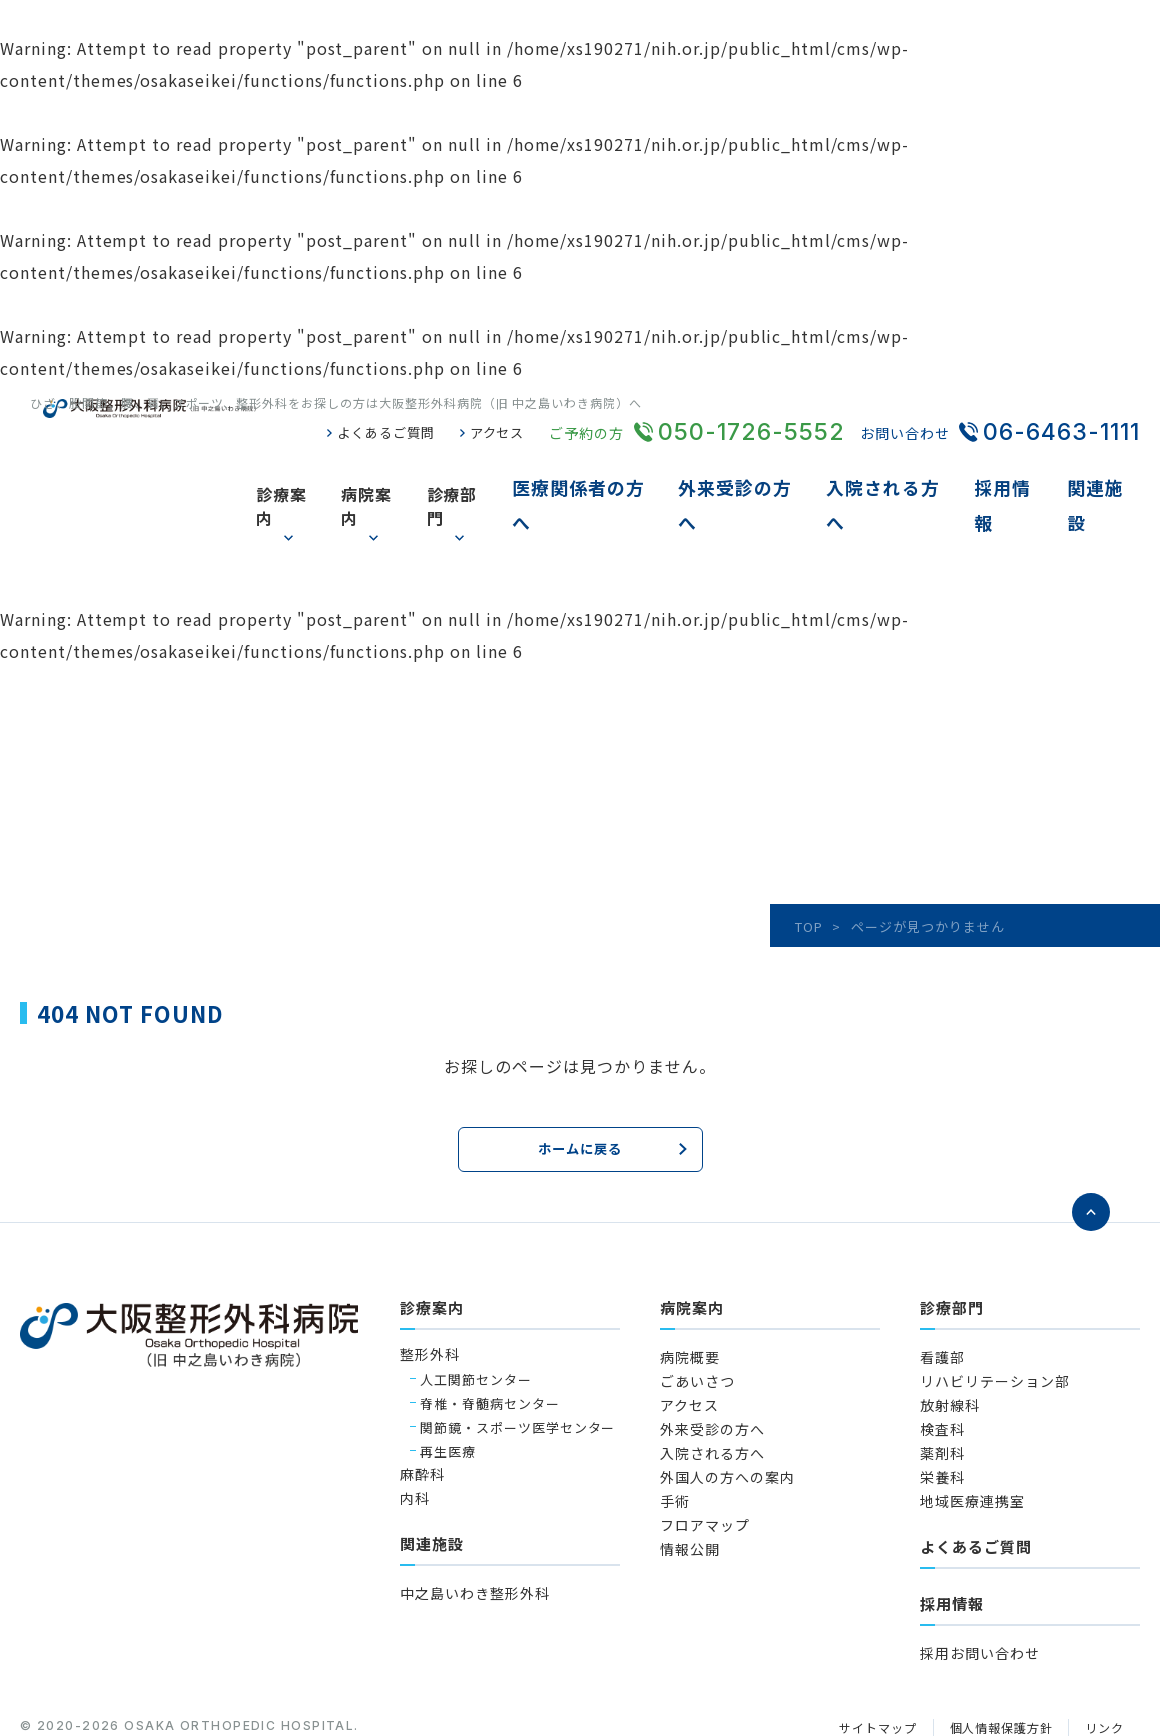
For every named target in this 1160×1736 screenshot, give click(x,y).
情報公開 (690, 1482)
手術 (675, 1434)
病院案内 (409, 474)
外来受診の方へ (766, 474)
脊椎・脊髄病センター (490, 1335)
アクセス (495, 433)
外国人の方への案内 (727, 1410)
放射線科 (950, 1338)
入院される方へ (905, 474)
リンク (1103, 1661)
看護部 (942, 1290)
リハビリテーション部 (995, 1314)
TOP (809, 861)
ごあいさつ (697, 1314)
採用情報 (1018, 474)
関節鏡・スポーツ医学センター (517, 1359)
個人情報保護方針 (993, 1661)
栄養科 (942, 1410)
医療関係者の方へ (619, 474)
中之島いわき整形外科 (475, 1526)
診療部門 (497, 474)
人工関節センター (476, 1311)
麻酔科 (422, 1407)
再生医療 (448, 1383)
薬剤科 (942, 1386)
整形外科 (430, 1287)
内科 (415, 1431)
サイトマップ (863, 1661)
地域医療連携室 (972, 1434)
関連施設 (1106, 474)
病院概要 (690, 1290)
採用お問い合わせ (980, 1586)
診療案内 (322, 474)
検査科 (942, 1362)
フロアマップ (705, 1458)
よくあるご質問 (378, 433)
